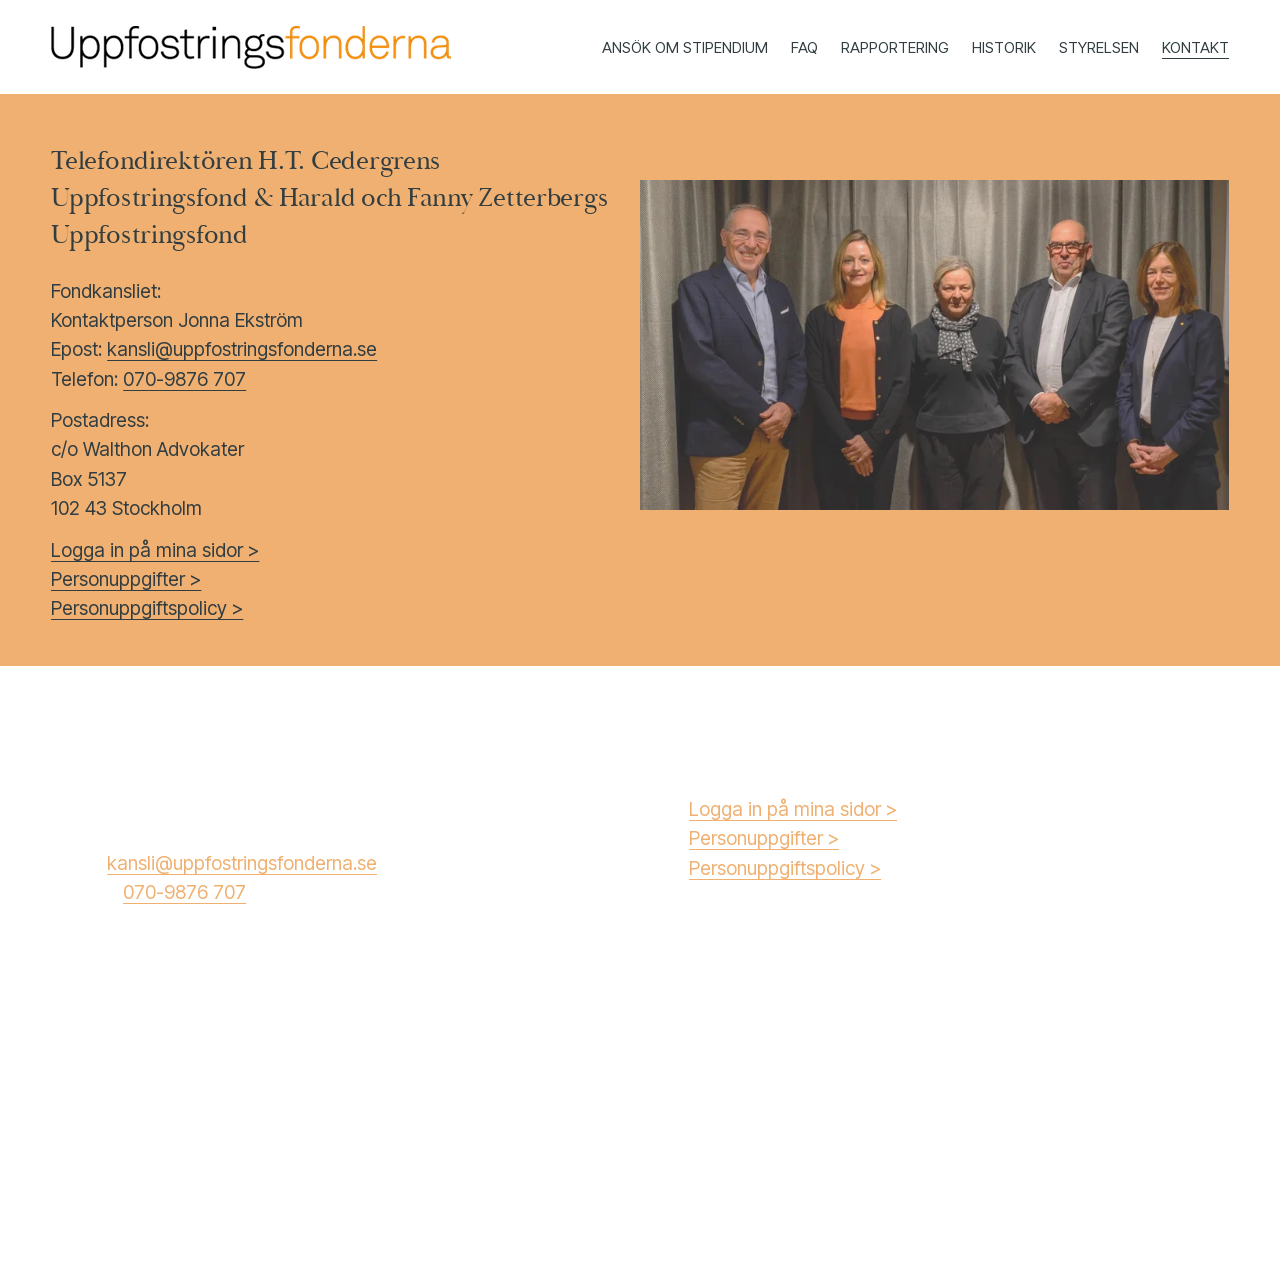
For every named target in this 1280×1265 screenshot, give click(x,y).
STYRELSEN (1099, 47)
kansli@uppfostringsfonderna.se (242, 349)
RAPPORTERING (895, 47)
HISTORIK (1004, 47)
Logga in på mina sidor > (793, 809)
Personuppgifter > (764, 838)
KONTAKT (1195, 47)
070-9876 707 (184, 379)
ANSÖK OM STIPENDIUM (685, 47)
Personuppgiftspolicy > (785, 868)
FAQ (804, 47)
